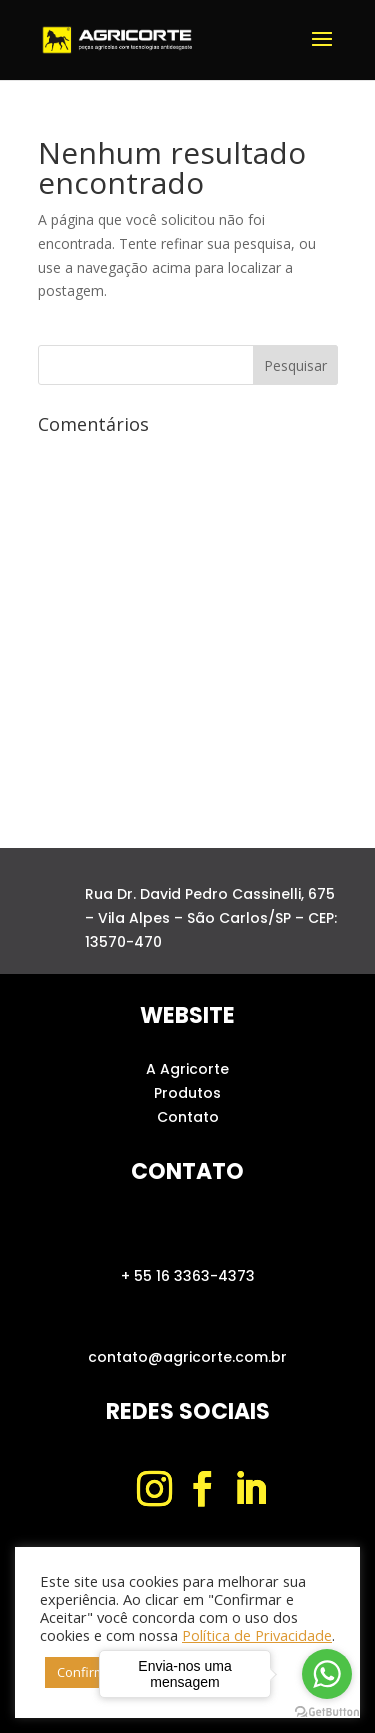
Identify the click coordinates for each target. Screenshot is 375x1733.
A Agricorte (187, 1069)
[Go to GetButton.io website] (327, 1712)
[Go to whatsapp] (327, 1674)
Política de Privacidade (257, 1635)
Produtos (187, 1093)
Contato (188, 1117)
